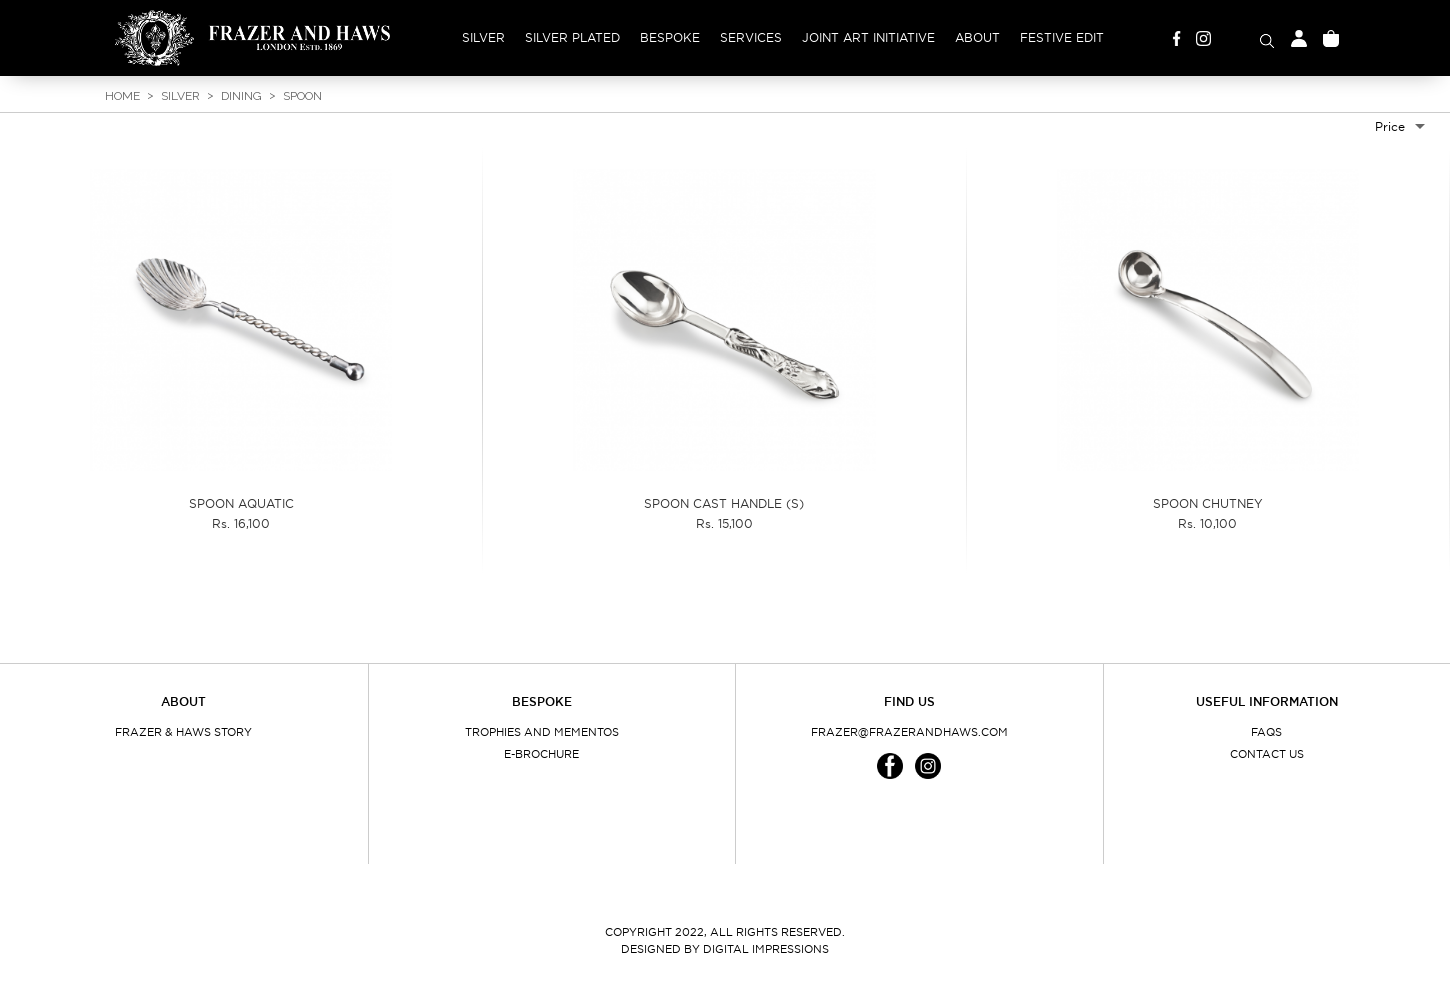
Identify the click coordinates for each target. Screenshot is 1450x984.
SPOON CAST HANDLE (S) (724, 503)
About (977, 37)
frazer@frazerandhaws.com (909, 732)
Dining (241, 96)
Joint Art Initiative (868, 37)
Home (122, 96)
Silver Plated (572, 37)
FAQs (1266, 732)
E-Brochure (541, 754)
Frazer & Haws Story (183, 732)
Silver (483, 37)
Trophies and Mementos (542, 732)
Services (751, 37)
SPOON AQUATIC (241, 503)
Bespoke (670, 37)
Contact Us (1267, 754)
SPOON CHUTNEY (1208, 503)
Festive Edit (1062, 37)
